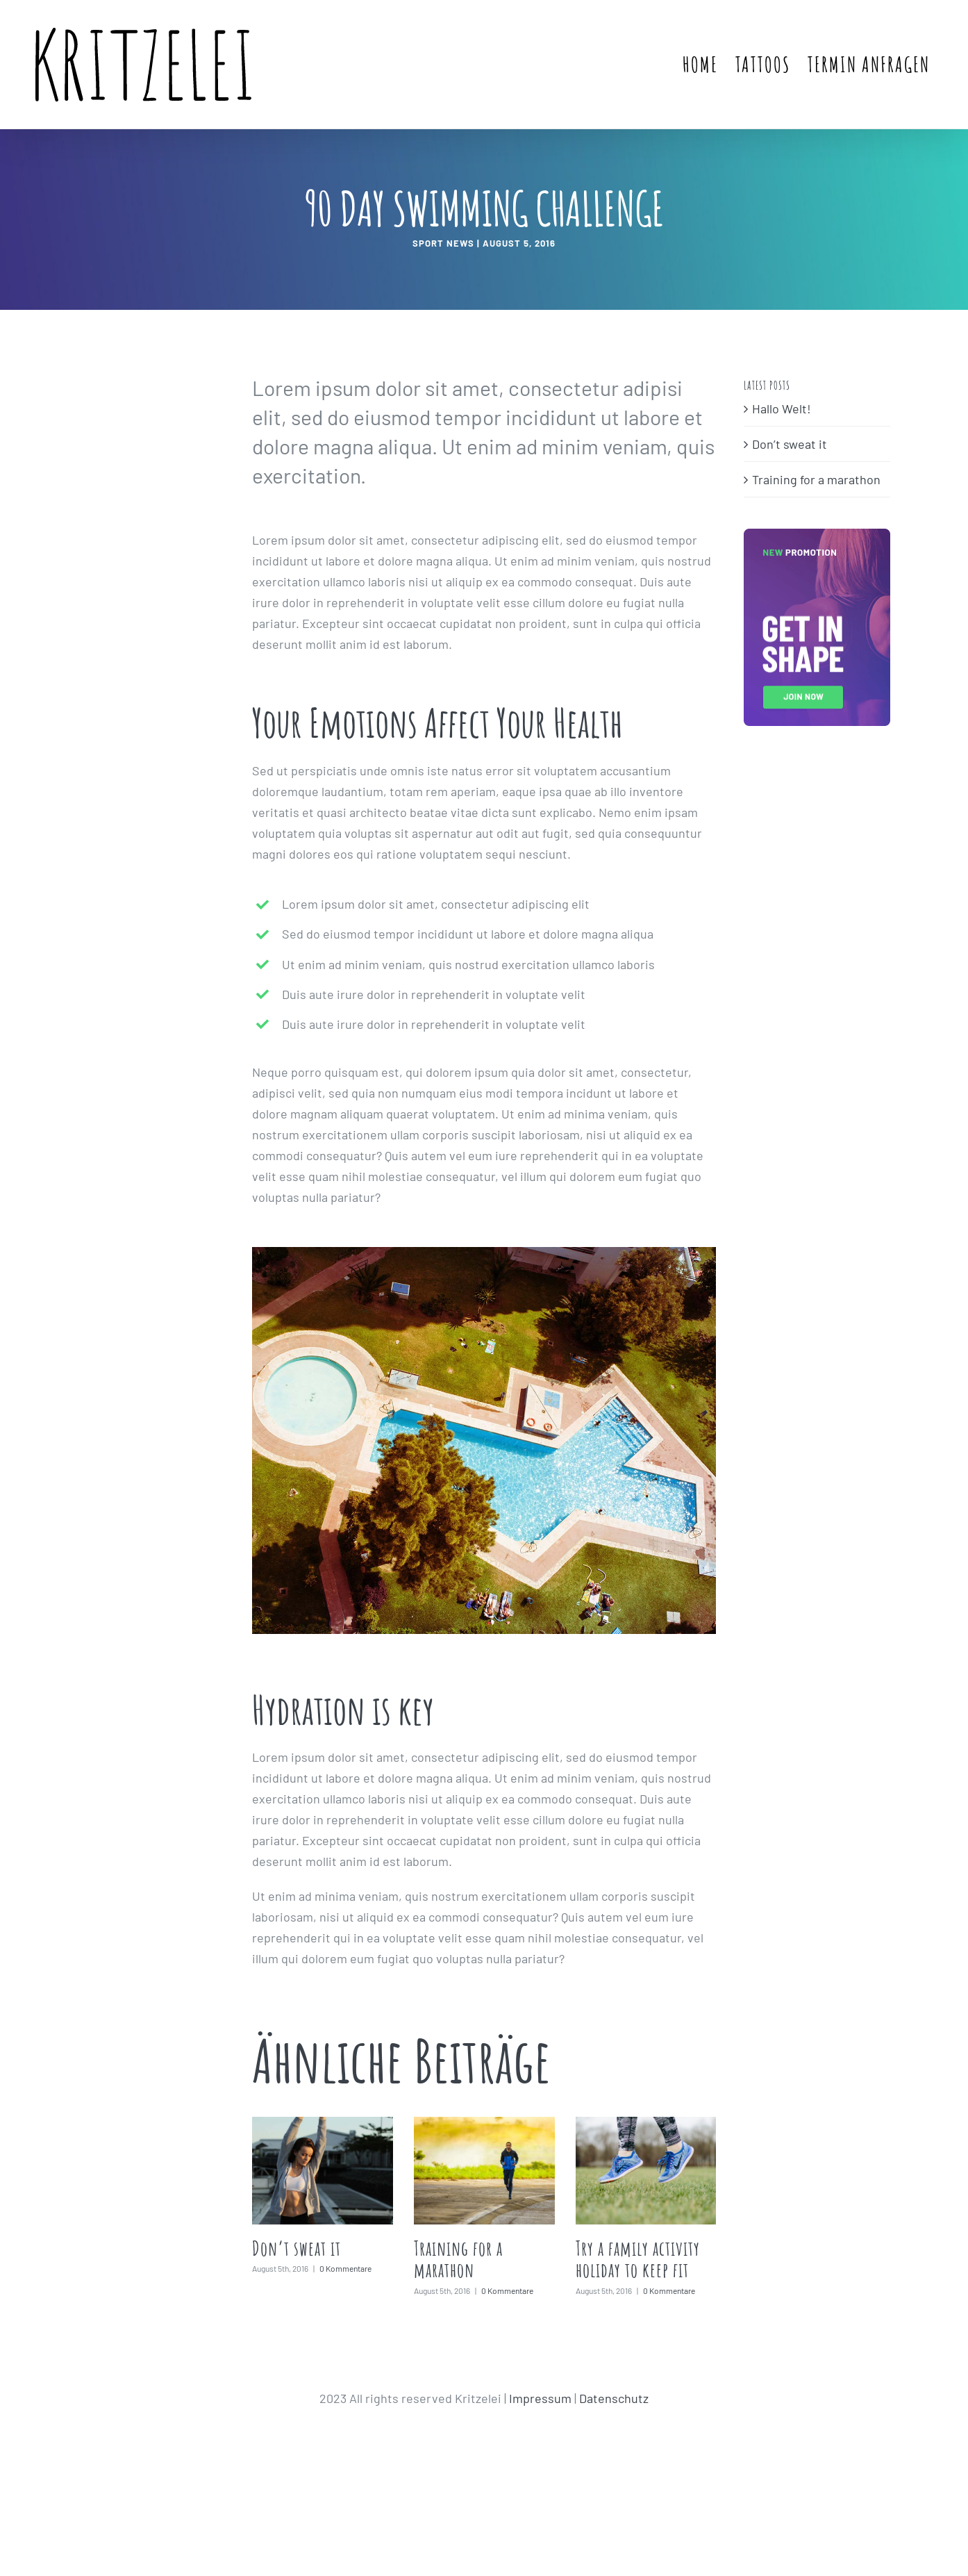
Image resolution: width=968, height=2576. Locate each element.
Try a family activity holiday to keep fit (638, 2259)
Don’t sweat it (296, 2248)
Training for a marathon (458, 2259)
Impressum (540, 2398)
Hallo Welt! (781, 408)
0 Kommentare (345, 2268)
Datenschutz (614, 2398)
